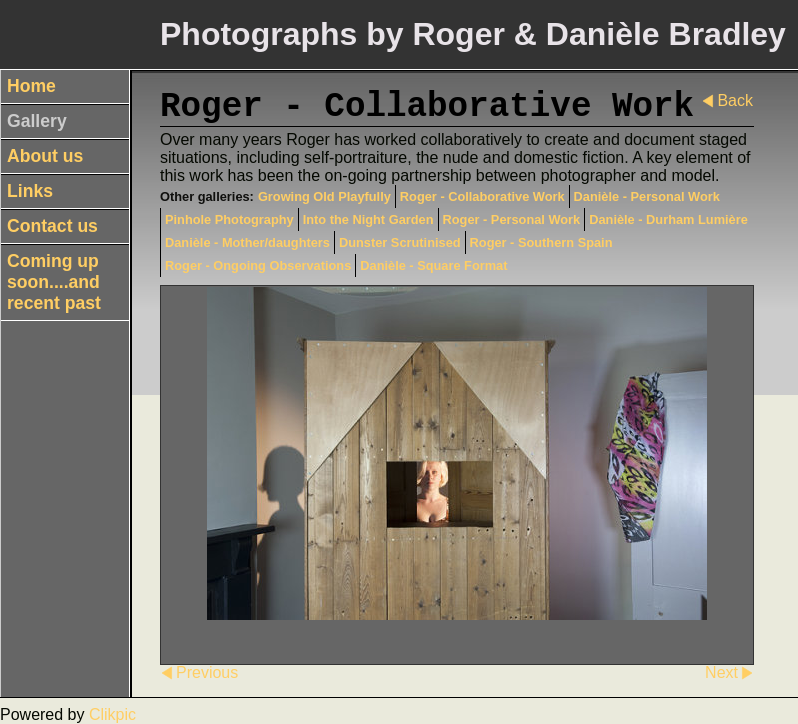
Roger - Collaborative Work (482, 196)
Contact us (52, 226)
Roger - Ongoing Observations (258, 265)
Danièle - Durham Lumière (668, 219)
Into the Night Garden (368, 219)
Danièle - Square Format (433, 265)
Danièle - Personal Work (647, 196)
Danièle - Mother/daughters (247, 242)
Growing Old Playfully (324, 196)
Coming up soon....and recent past (54, 282)
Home (31, 86)
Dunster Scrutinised (400, 242)
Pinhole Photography (229, 219)
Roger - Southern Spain (541, 242)
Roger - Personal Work (512, 219)
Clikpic (112, 714)
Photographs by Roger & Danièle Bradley (473, 34)
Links (30, 191)
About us (45, 156)
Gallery (37, 121)
